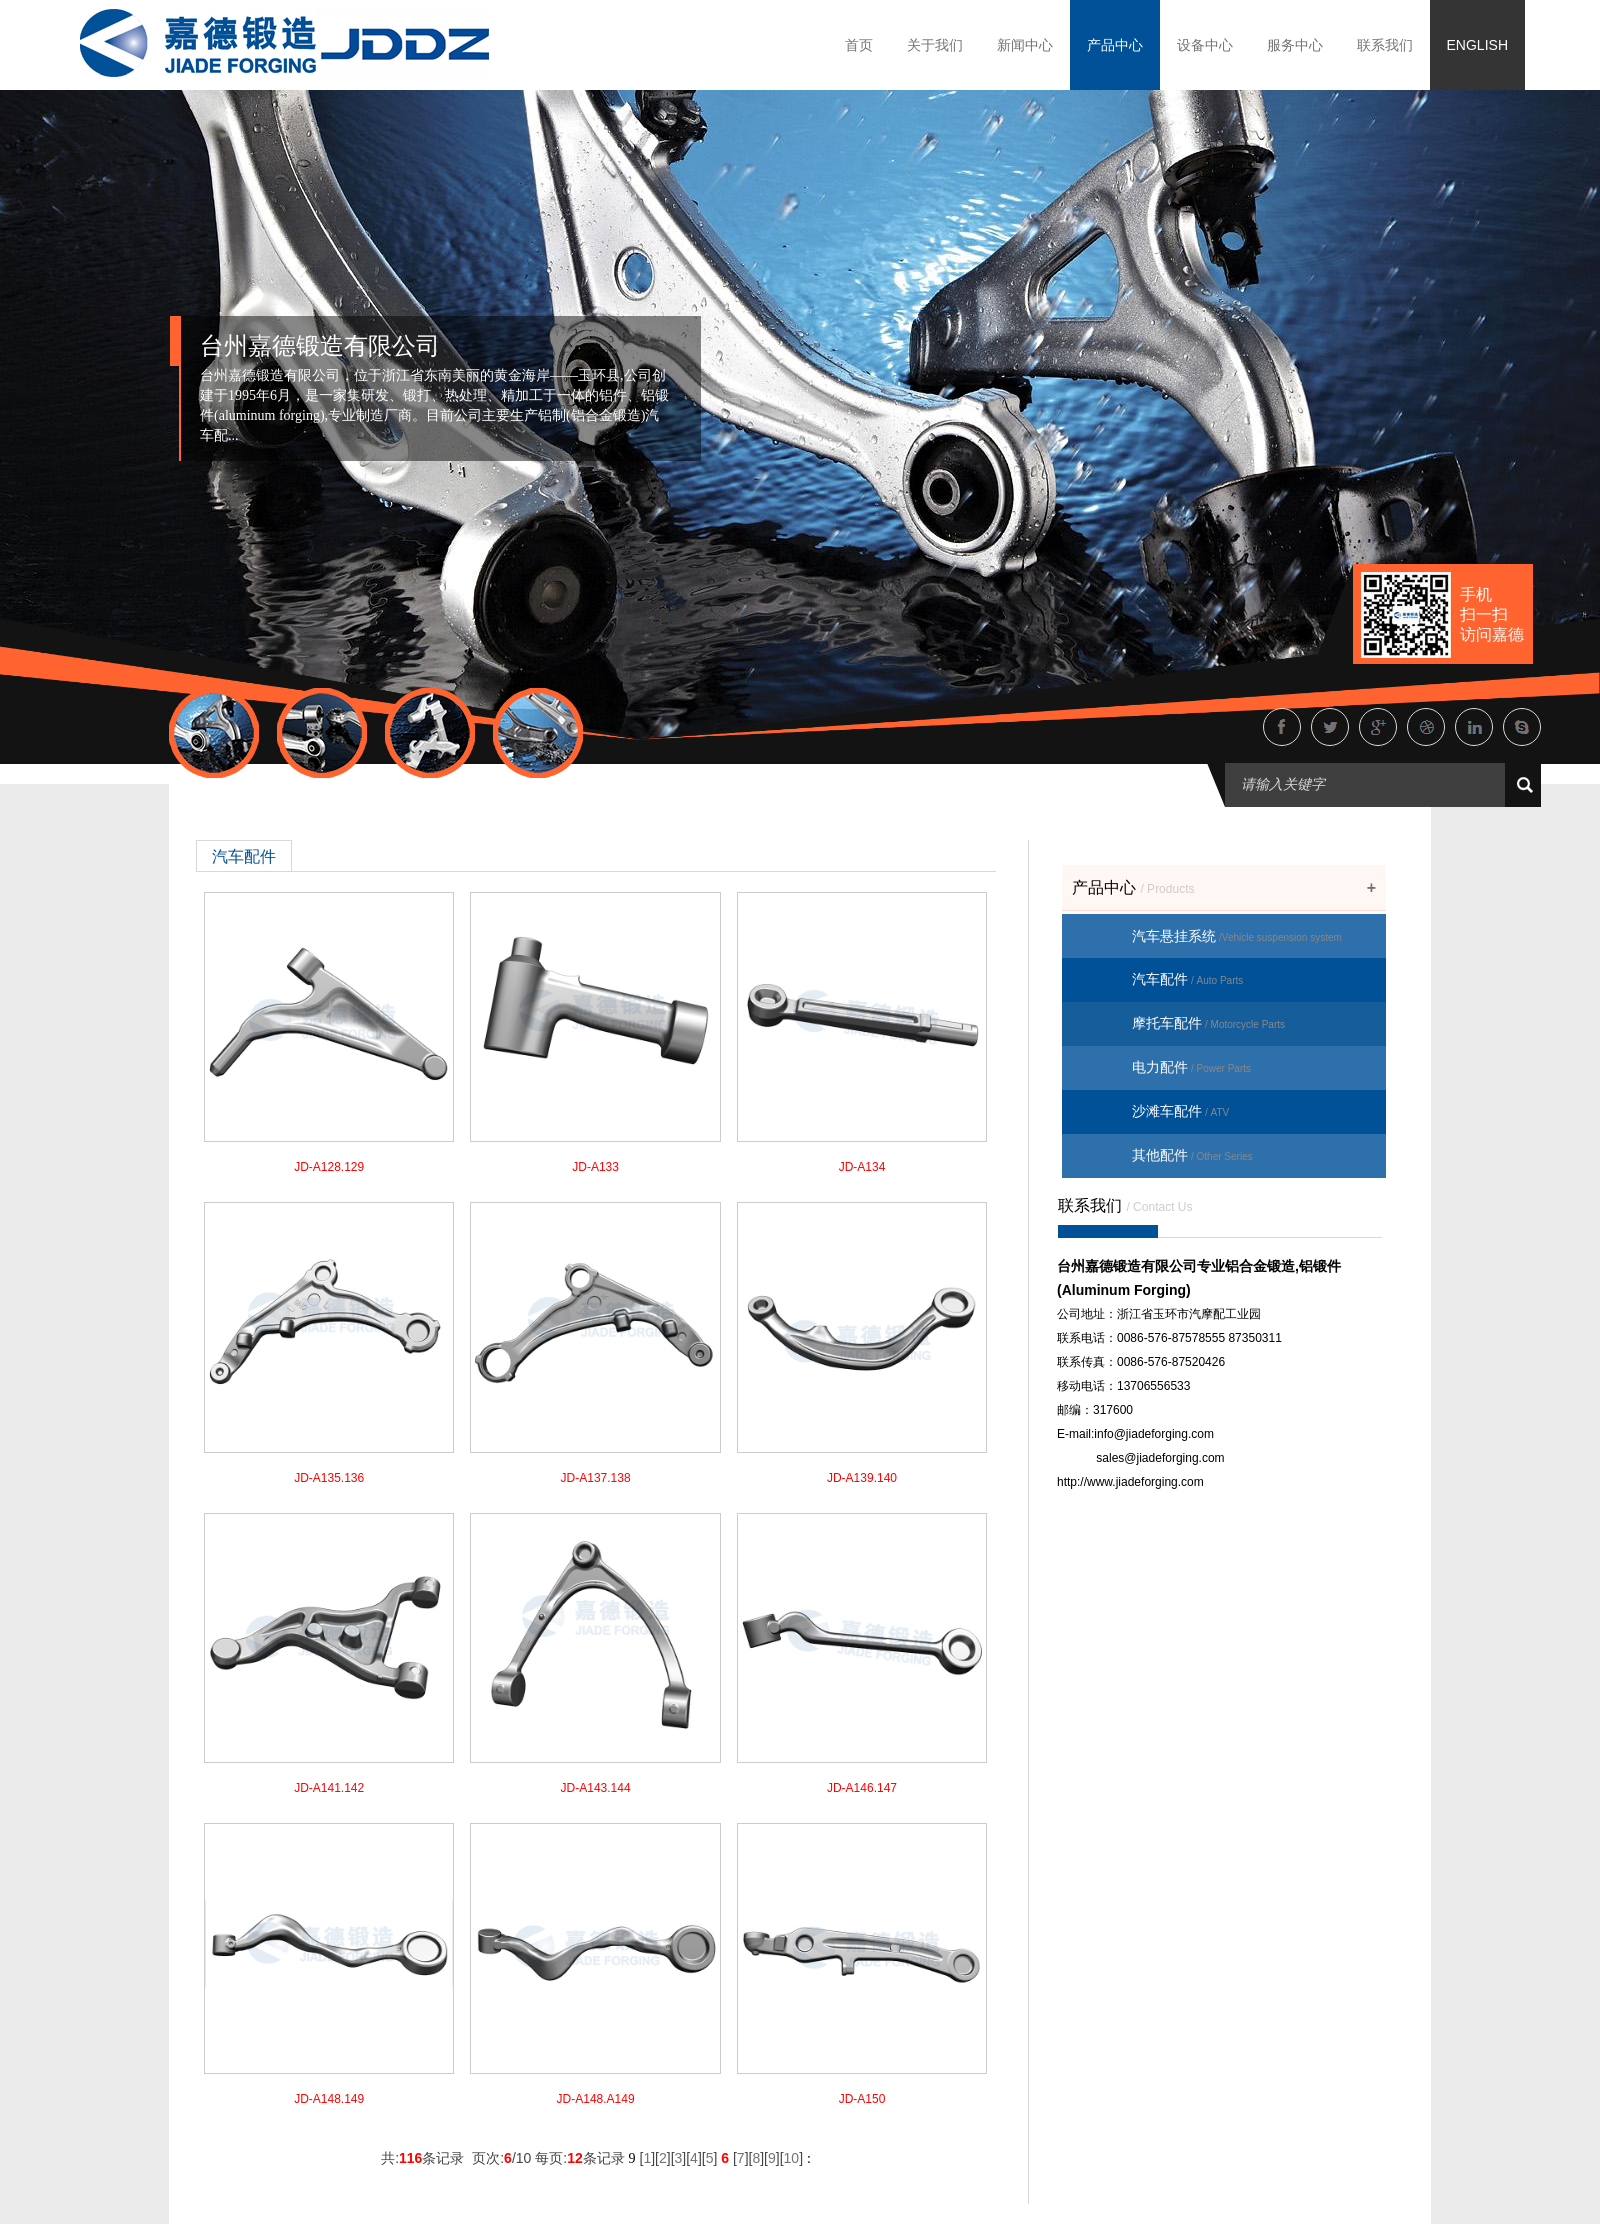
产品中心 (1115, 45)
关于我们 (935, 45)
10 (792, 2158)
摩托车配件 (1208, 1023)
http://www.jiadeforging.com (1130, 1482)
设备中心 (1205, 45)
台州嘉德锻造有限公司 (320, 346)
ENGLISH (1477, 45)
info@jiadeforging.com (1154, 1434)
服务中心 (1295, 45)
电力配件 (1191, 1067)
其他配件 (1192, 1155)
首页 (859, 45)
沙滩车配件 (1180, 1111)
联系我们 (1385, 45)
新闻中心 (1025, 45)
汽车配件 (1187, 979)
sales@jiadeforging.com (1160, 1458)
